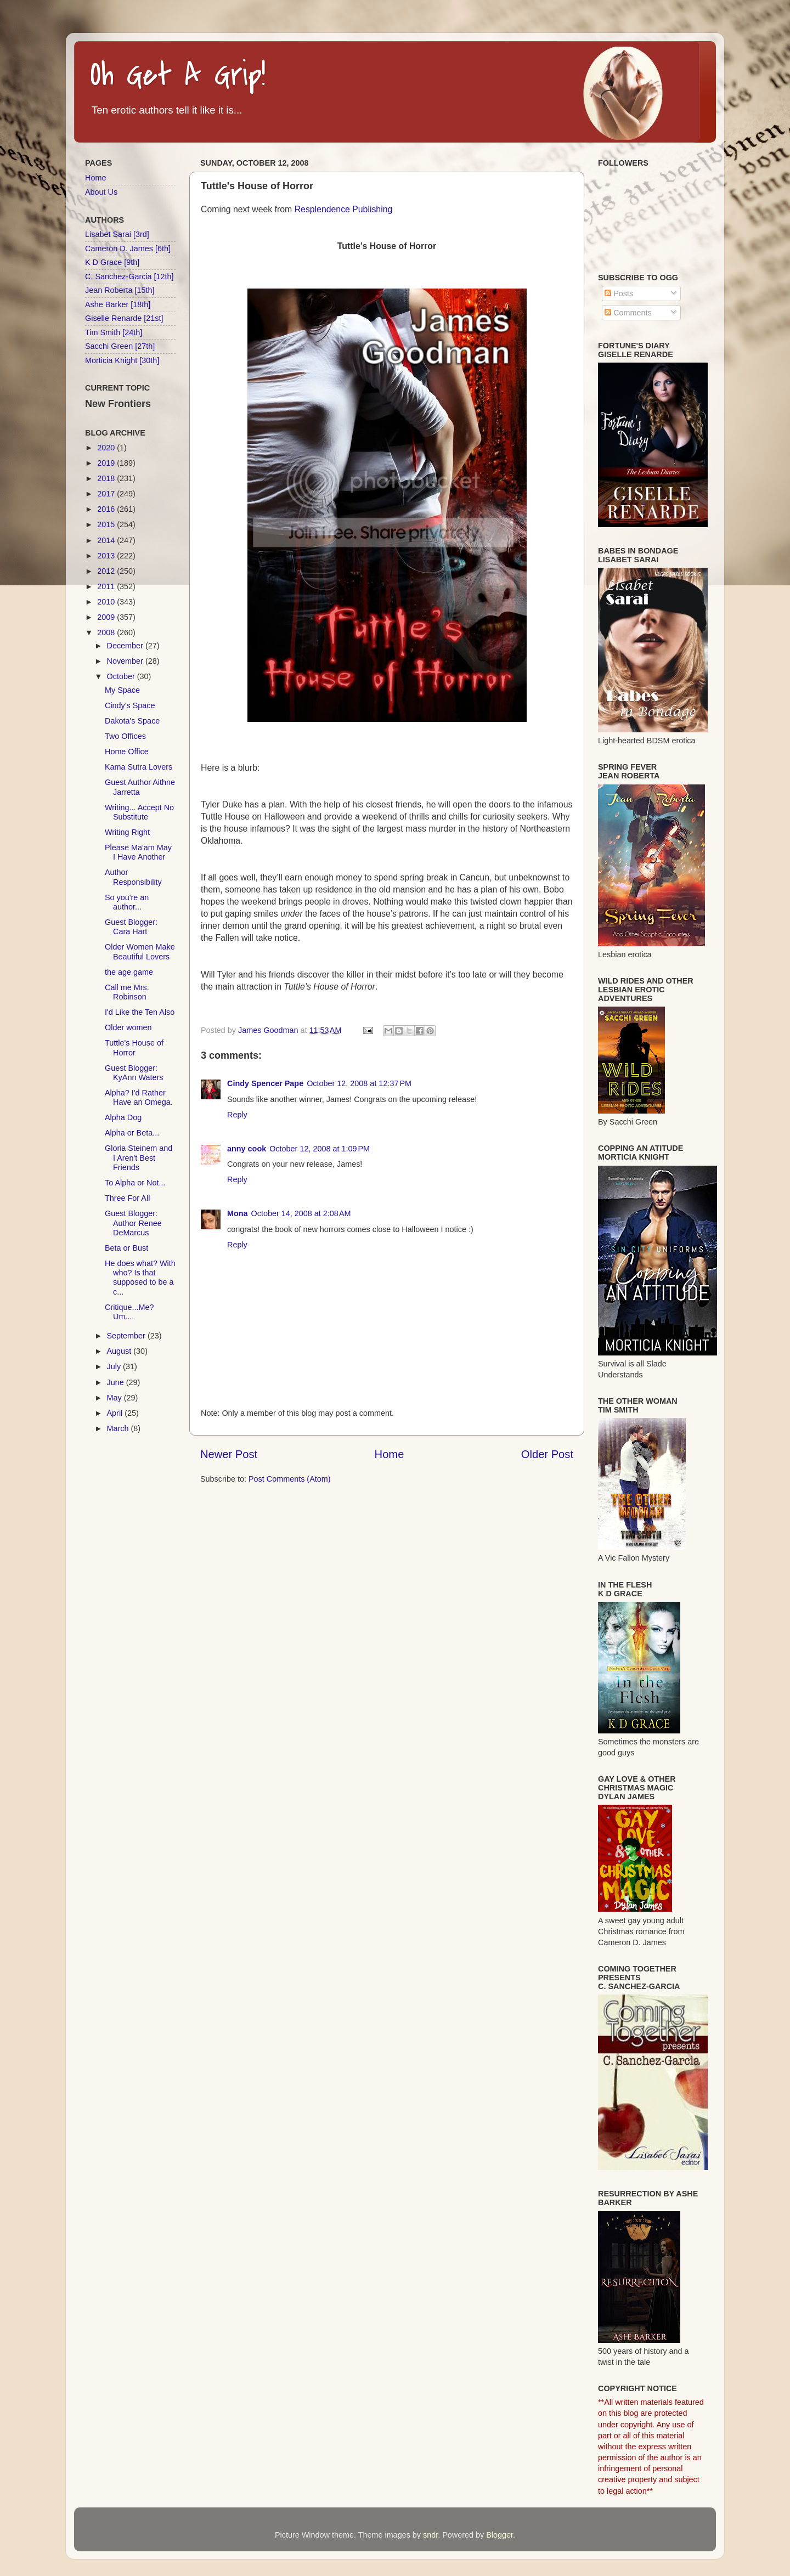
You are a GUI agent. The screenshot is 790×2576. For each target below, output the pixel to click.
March (119, 1428)
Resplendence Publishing (344, 209)
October (122, 676)
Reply (237, 1114)
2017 (107, 493)
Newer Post (228, 1454)
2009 (107, 617)
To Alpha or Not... (135, 1182)
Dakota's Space (132, 720)
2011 (107, 586)
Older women (128, 1027)
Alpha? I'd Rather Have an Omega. (139, 1097)
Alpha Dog (123, 1117)
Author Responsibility (133, 877)
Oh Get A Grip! (178, 75)
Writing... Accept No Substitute (139, 812)
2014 (107, 540)
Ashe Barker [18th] (117, 304)
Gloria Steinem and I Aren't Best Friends (138, 1158)
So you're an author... (127, 902)
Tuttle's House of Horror (134, 1047)
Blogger (499, 2534)
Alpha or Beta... (132, 1132)
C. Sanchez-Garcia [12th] (129, 276)
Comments (628, 312)
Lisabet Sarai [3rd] (117, 234)
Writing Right (127, 832)
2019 (107, 463)
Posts (619, 293)
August (120, 1351)
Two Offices (125, 736)
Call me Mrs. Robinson (127, 992)
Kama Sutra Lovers (138, 766)
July (115, 1366)
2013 (107, 555)
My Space (122, 690)
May (115, 1397)
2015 (107, 524)
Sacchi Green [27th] (120, 346)
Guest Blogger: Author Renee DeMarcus (133, 1223)
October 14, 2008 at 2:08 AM (301, 1213)
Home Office (127, 751)
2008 (107, 632)
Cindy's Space (130, 705)
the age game (129, 972)
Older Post (547, 1454)
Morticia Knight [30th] (122, 360)
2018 (107, 478)
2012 (107, 571)
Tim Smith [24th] (113, 332)
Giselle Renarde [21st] (124, 318)
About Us (101, 192)
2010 (107, 601)
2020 (107, 447)
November (126, 661)
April (116, 1413)
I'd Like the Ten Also (139, 1012)
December (126, 645)
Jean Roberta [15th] (119, 290)
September (127, 1335)
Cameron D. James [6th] (128, 248)
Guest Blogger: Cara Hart (131, 927)
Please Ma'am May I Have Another (138, 852)
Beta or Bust (126, 1248)
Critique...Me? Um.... (129, 1312)
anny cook (246, 1148)
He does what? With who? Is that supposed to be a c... (140, 1277)
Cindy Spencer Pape (265, 1083)
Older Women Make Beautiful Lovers (140, 951)
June (116, 1382)
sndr (430, 2534)
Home (389, 1454)
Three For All (127, 1198)
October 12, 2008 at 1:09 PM (319, 1148)
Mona (237, 1213)
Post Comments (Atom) (290, 1479)
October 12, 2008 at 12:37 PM (359, 1083)
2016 (107, 509)
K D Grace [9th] (112, 262)
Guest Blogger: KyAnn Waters (134, 1073)
